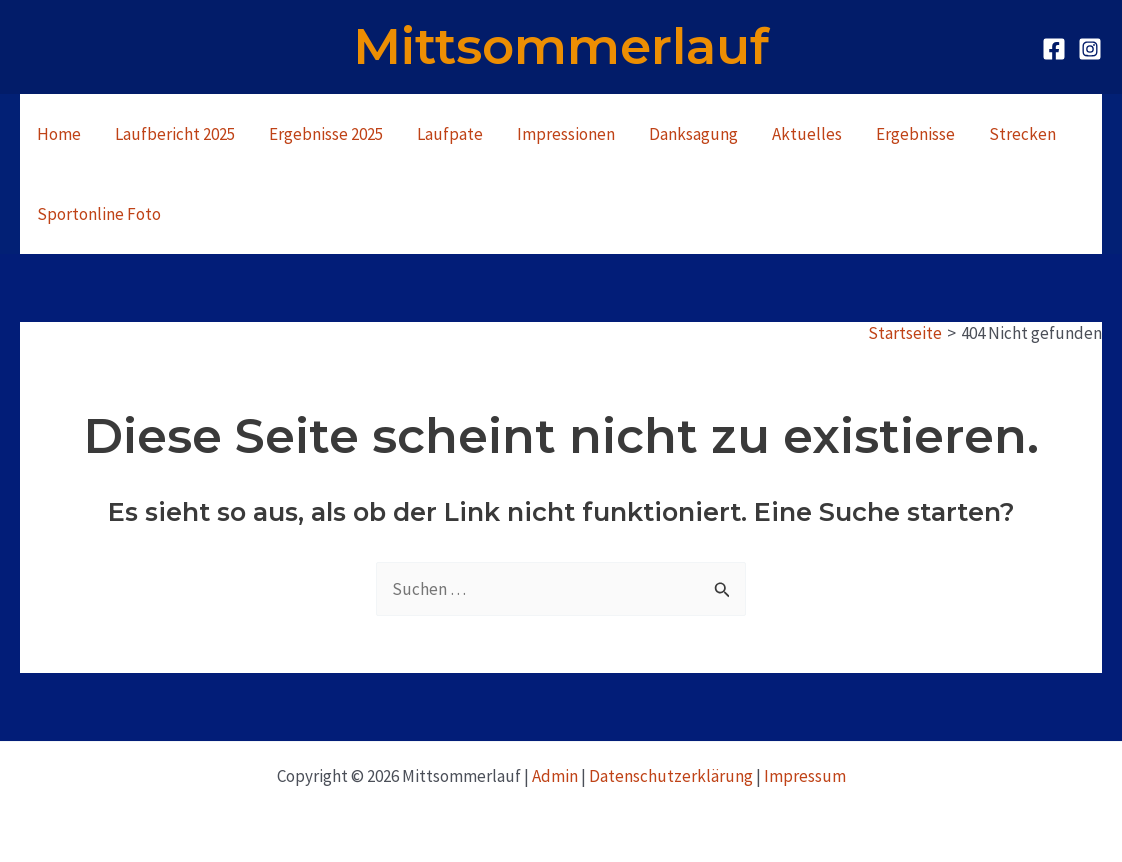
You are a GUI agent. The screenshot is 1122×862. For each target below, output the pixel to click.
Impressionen (566, 134)
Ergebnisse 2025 (326, 134)
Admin (555, 776)
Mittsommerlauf (561, 46)
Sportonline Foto (99, 214)
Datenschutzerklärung (671, 776)
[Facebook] (1054, 49)
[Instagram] (1090, 49)
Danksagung (693, 134)
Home (59, 134)
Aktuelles (807, 134)
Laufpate (450, 134)
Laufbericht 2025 (175, 134)
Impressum (805, 776)
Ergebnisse (915, 134)
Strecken (1022, 134)
